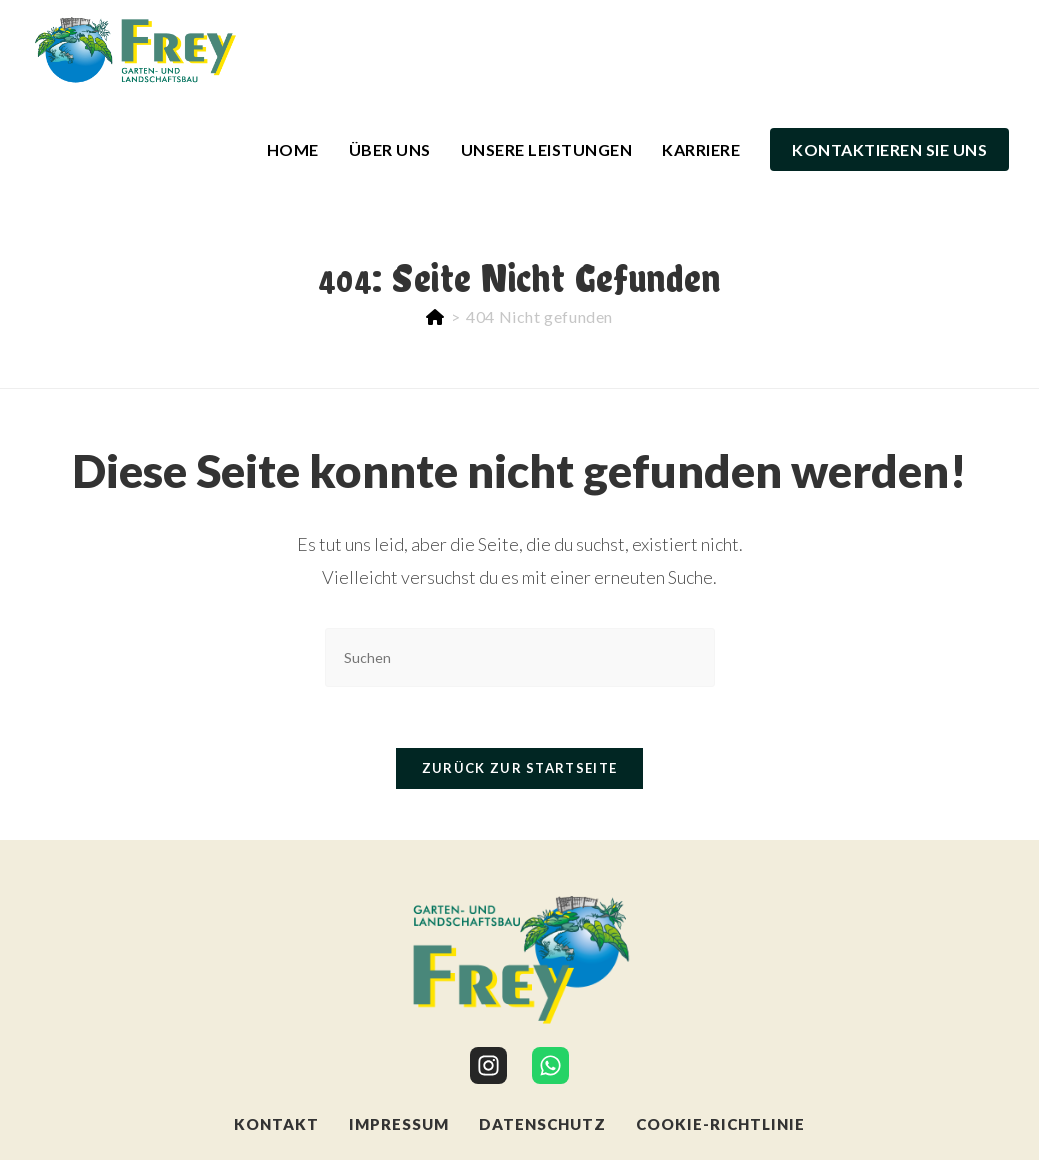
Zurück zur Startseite (519, 768)
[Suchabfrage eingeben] (520, 657)
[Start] (435, 316)
